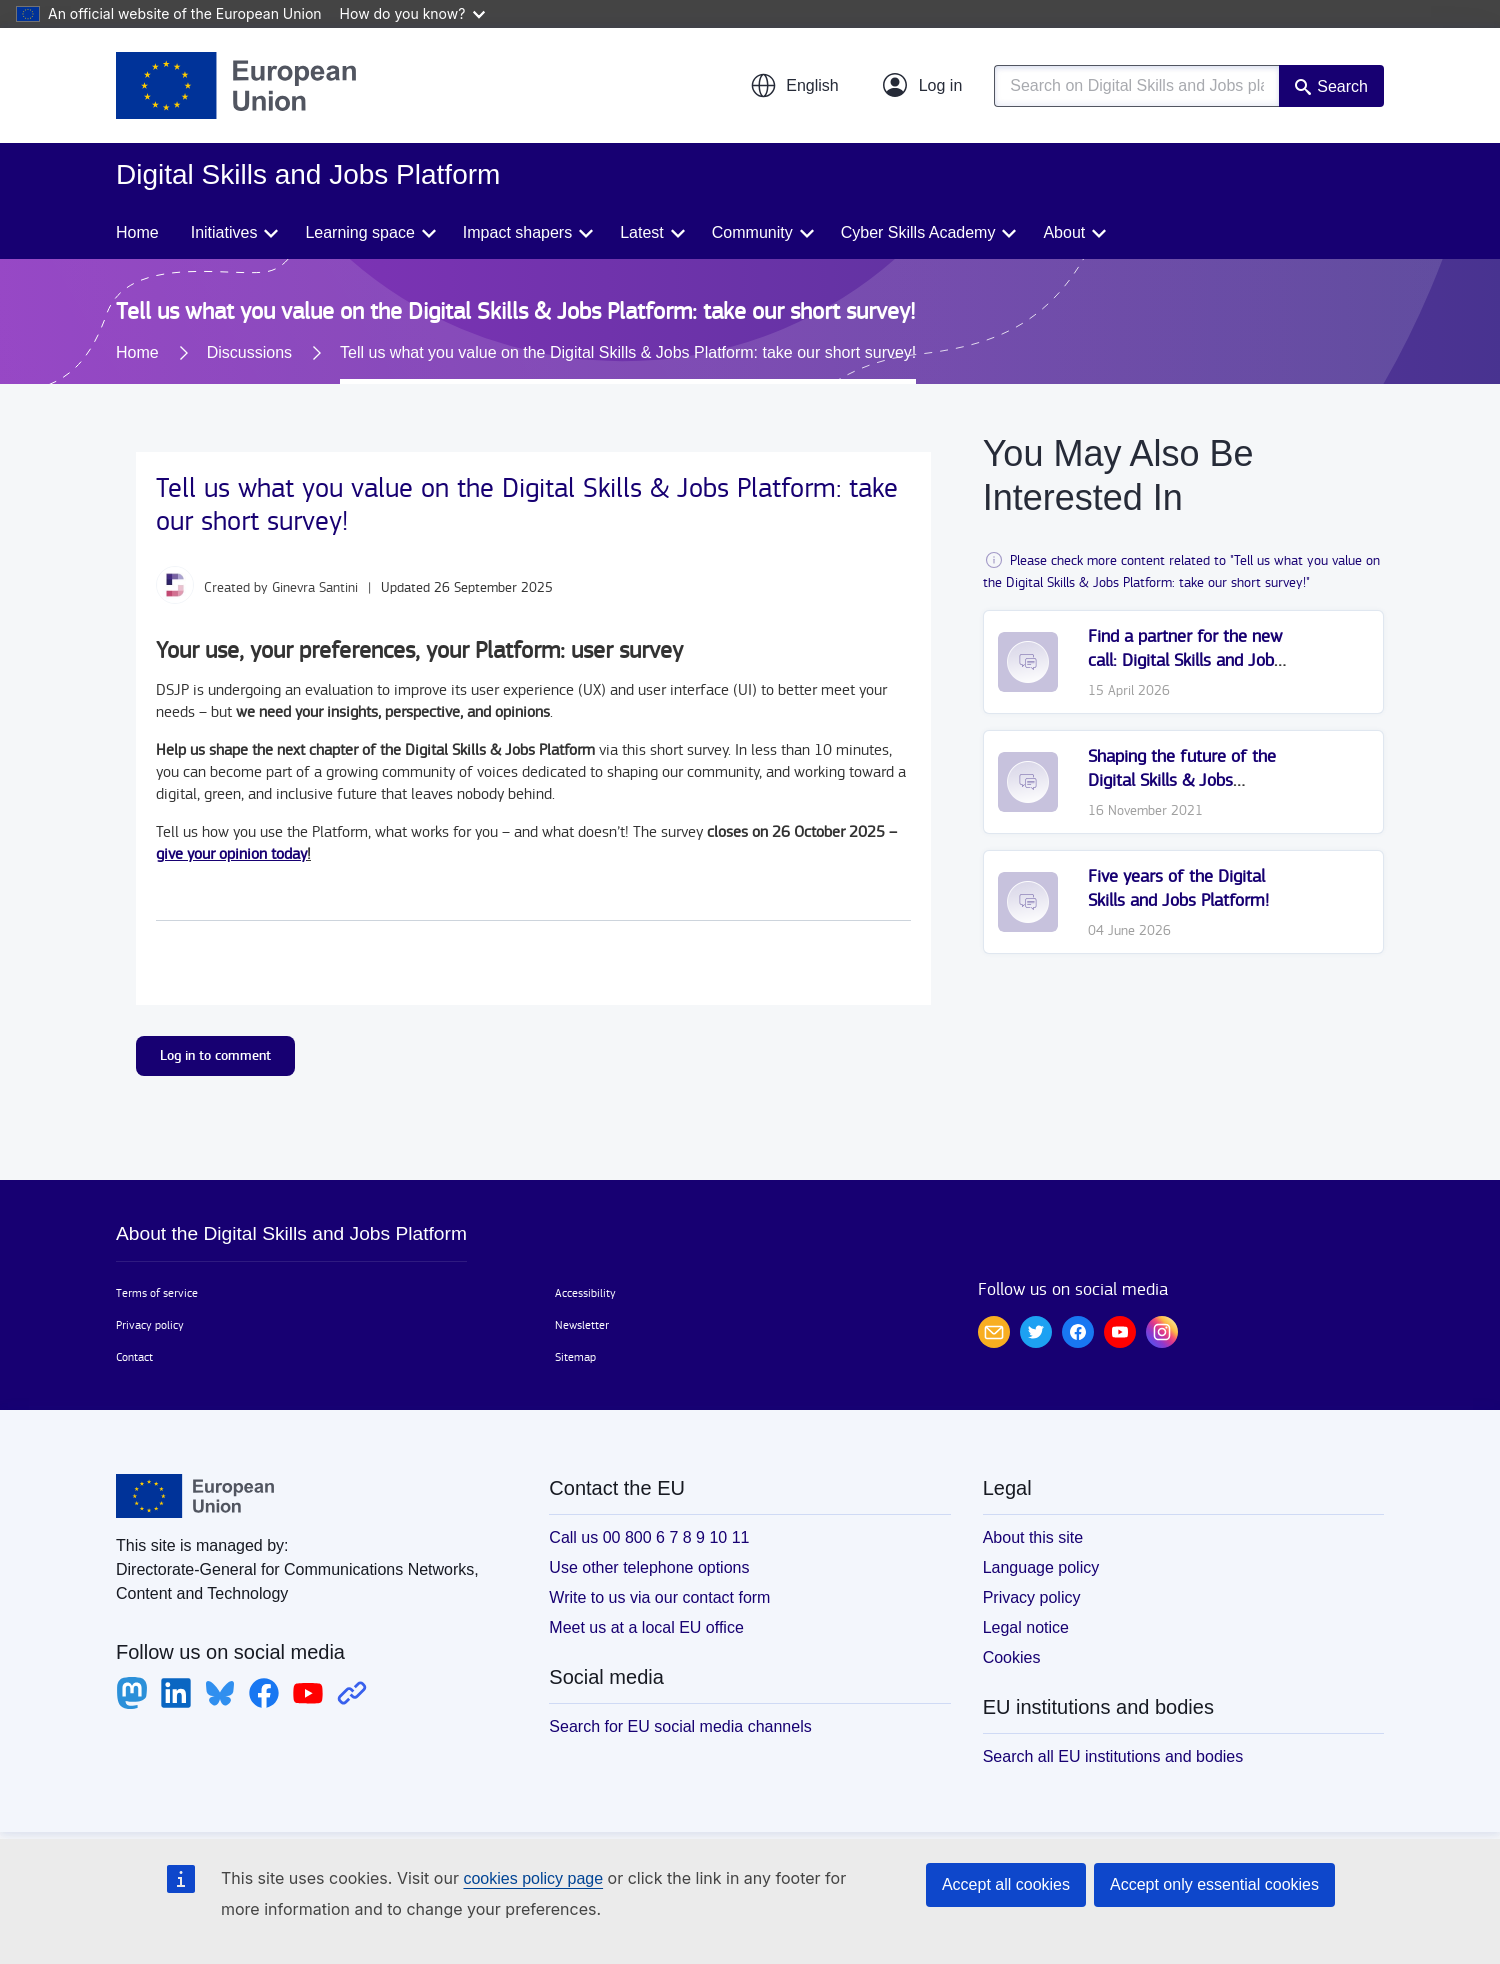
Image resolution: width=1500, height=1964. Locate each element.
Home (137, 232)
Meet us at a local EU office (646, 1627)
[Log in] (923, 86)
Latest (642, 232)
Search (1342, 86)
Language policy (1041, 1567)
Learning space (359, 232)
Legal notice (1026, 1627)
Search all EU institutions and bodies (1113, 1756)
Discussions (249, 352)
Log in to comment (215, 1055)
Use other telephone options (649, 1567)
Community (752, 232)
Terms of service (157, 1293)
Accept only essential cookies (1214, 1884)
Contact (134, 1357)
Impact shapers (517, 232)
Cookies (1012, 1657)
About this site (1033, 1537)
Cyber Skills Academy (918, 232)
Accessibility (585, 1293)
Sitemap (575, 1357)
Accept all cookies (1006, 1884)
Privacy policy (150, 1325)
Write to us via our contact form (659, 1597)
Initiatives (224, 232)
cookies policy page (533, 1878)
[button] (794, 86)
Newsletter (582, 1325)
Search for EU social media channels (680, 1726)
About (1064, 232)
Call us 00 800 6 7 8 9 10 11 (649, 1537)
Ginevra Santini (315, 588)
